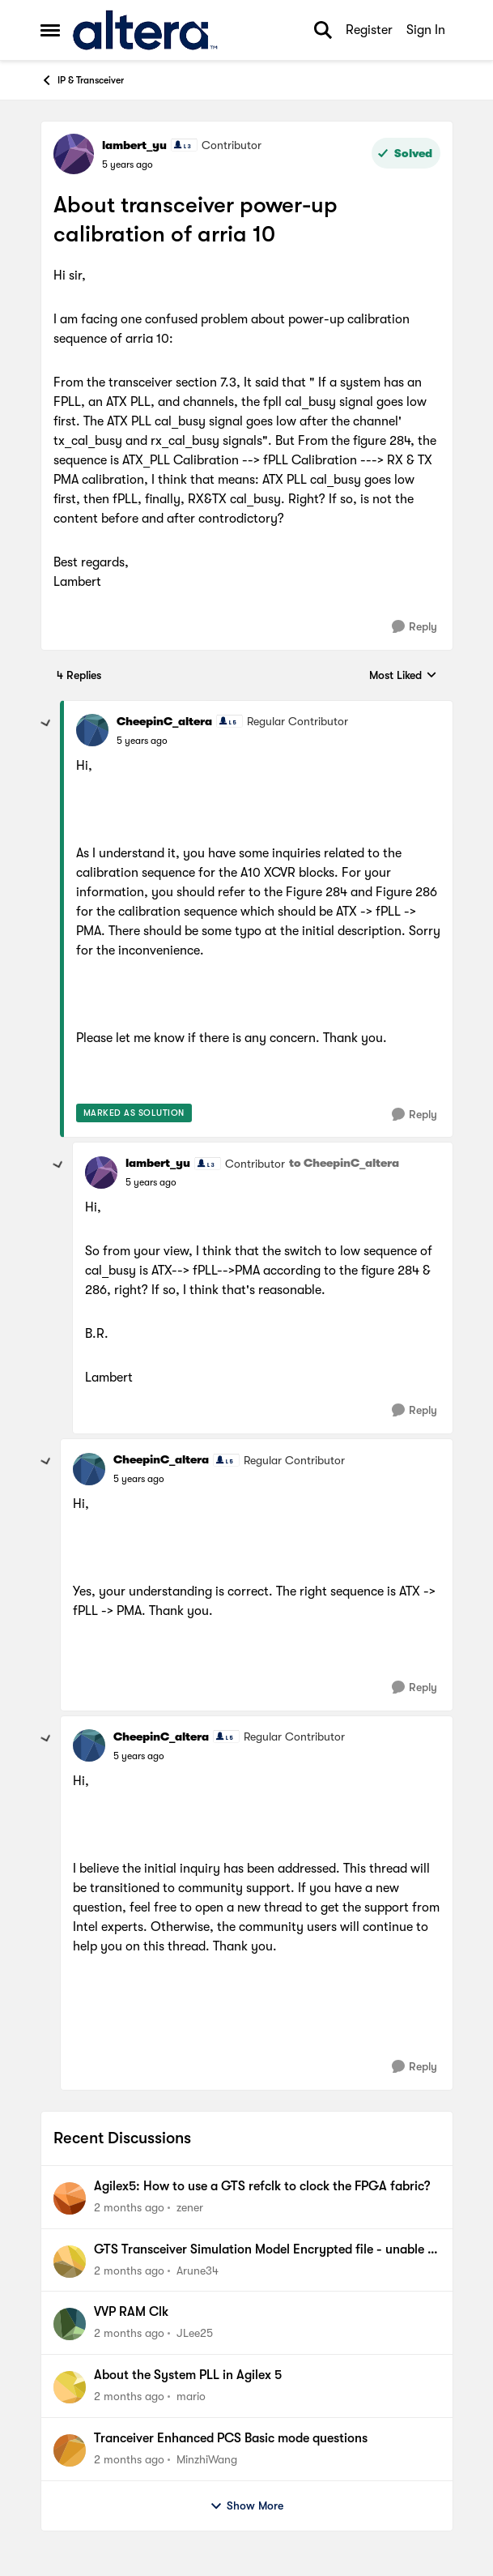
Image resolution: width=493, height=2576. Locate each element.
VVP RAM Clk (131, 2312)
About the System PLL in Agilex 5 (188, 2375)
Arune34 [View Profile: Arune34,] (197, 2269)
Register (369, 30)
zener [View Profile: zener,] (189, 2207)
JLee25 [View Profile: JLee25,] (194, 2332)
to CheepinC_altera (344, 1162)
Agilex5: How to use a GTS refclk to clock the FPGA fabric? (262, 2186)
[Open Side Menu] (50, 30)
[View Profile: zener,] (69, 2198)
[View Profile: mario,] (69, 2387)
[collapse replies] (46, 723)
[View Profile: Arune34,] (69, 2261)
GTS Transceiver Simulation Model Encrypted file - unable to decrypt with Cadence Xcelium (267, 2250)
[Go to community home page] (145, 30)
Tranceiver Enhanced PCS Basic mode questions (231, 2438)
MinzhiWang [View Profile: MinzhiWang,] (206, 2459)
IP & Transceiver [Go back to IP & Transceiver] (82, 80)
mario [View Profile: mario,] (191, 2396)
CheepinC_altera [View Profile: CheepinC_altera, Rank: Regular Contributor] (164, 721)
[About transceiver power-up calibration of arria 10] (142, 740)
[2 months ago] (129, 2207)
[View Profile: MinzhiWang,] (69, 2450)
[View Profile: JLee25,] (69, 2324)
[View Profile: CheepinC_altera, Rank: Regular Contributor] (92, 730)
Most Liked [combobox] (403, 676)
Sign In (425, 30)
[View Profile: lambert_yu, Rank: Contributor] (73, 154)
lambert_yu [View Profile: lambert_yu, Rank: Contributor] (134, 145)
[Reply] (414, 627)
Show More (246, 2506)
